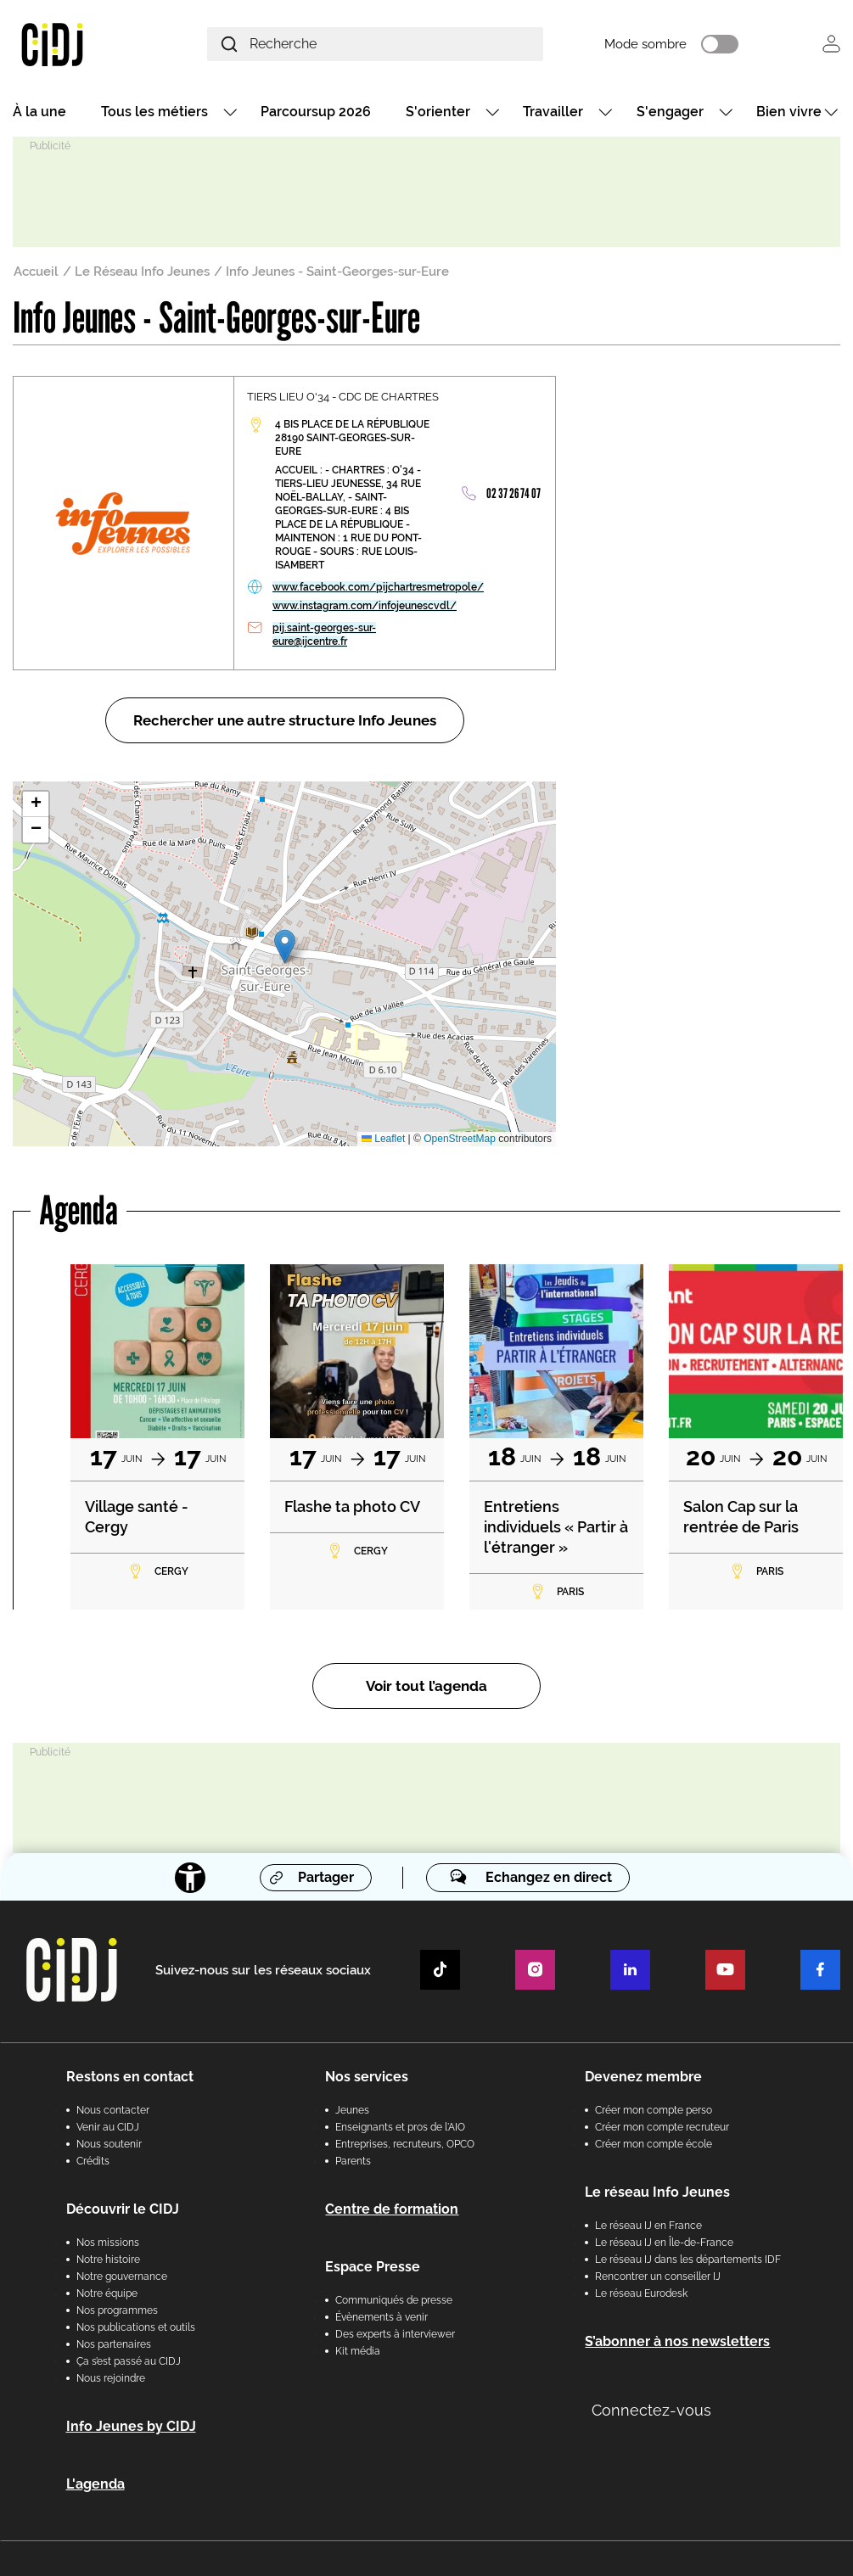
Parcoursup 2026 (316, 112)
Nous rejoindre (110, 2378)
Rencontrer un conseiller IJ (658, 2276)
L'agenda (95, 2484)
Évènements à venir (381, 2317)
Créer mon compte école (653, 2144)
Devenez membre (643, 2077)
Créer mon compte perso (653, 2110)
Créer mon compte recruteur (662, 2127)
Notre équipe (106, 2293)
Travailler (553, 112)
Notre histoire (108, 2259)
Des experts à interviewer (395, 2334)
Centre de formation (391, 2209)
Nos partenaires (113, 2344)
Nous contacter (112, 2110)
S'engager (670, 112)
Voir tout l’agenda (426, 1685)
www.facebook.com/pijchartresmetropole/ (378, 587)
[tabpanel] (157, 1437)
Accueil (36, 271)
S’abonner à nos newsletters (677, 2341)
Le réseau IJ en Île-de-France (664, 2242)
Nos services (366, 2077)
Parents (353, 2161)
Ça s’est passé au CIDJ (128, 2361)
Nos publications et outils (135, 2327)
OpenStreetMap (460, 1139)
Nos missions (107, 2242)
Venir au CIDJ (107, 2127)
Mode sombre (645, 44)
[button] (284, 946)
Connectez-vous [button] (651, 2410)
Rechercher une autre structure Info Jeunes (284, 720)
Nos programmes (117, 2310)
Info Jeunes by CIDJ (131, 2426)
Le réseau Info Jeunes (657, 2192)
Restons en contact (130, 2077)
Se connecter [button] (831, 44)
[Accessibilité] (190, 1877)
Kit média (357, 2351)
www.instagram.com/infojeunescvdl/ (364, 606)
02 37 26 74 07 (513, 493)
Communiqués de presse (393, 2300)
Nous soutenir (109, 2144)
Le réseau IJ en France (648, 2226)
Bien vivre (789, 112)
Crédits (92, 2161)
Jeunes (352, 2110)
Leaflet (383, 1139)
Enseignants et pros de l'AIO (400, 2127)
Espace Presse (372, 2267)
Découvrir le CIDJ (122, 2209)
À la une (39, 112)
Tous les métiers (154, 112)
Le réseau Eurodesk (641, 2293)
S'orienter (438, 112)
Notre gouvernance (121, 2276)
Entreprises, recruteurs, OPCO (404, 2144)
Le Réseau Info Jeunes (142, 271)
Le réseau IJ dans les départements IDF (688, 2259)
